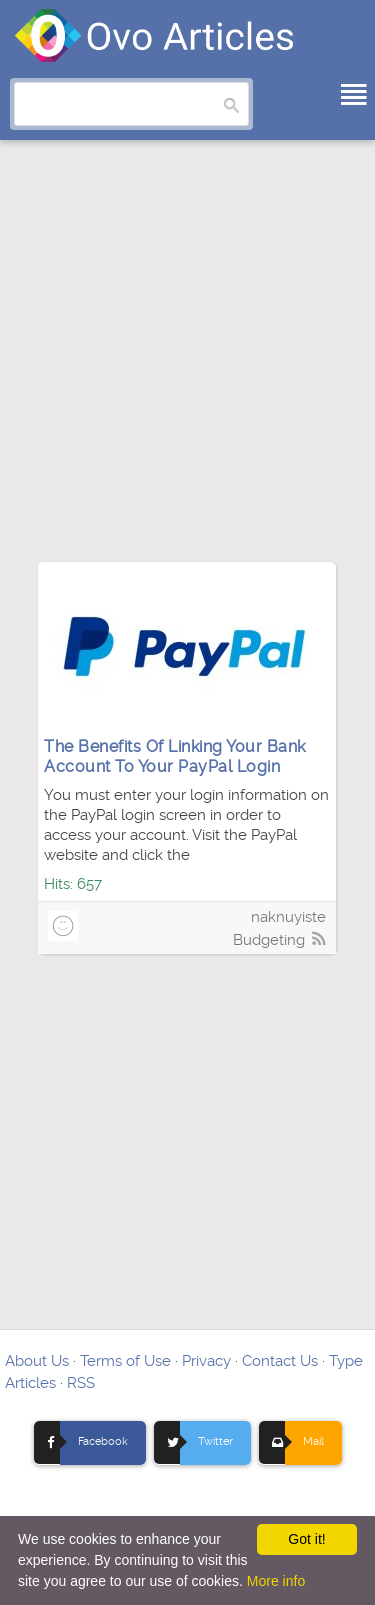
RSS (81, 1383)
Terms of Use (125, 1361)
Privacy (206, 1361)
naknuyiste (288, 917)
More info (276, 1581)
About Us (37, 1361)
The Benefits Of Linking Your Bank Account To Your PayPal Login (175, 756)
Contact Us (280, 1361)
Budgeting (269, 940)
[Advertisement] (187, 360)
